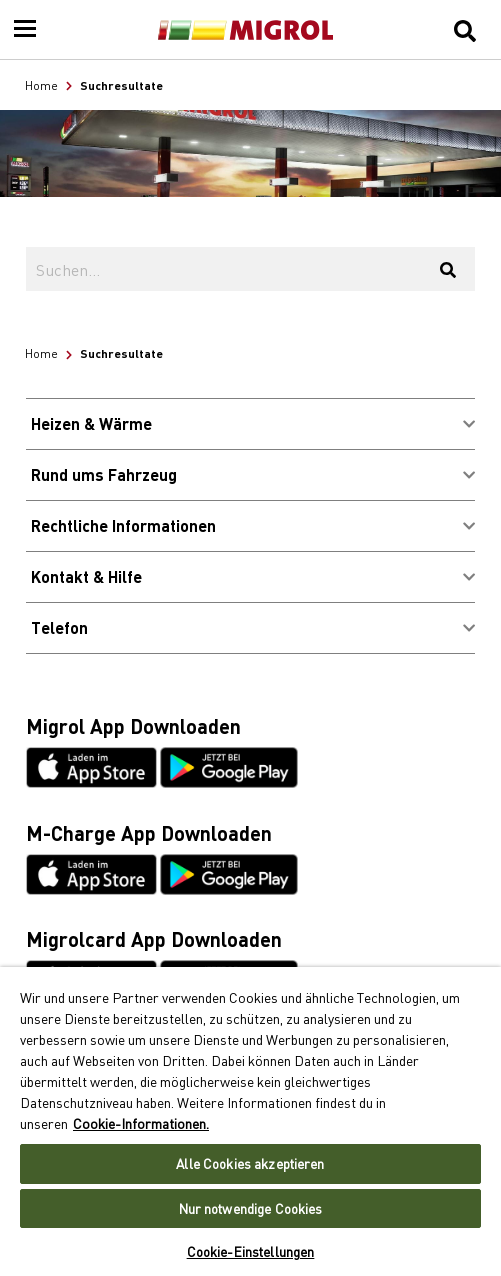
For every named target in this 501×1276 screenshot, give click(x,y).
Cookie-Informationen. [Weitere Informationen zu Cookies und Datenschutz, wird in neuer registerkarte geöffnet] (141, 1123)
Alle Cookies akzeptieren (250, 1163)
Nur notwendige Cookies (251, 1208)
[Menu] (25, 30)
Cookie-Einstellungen (251, 1251)
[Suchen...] (223, 269)
